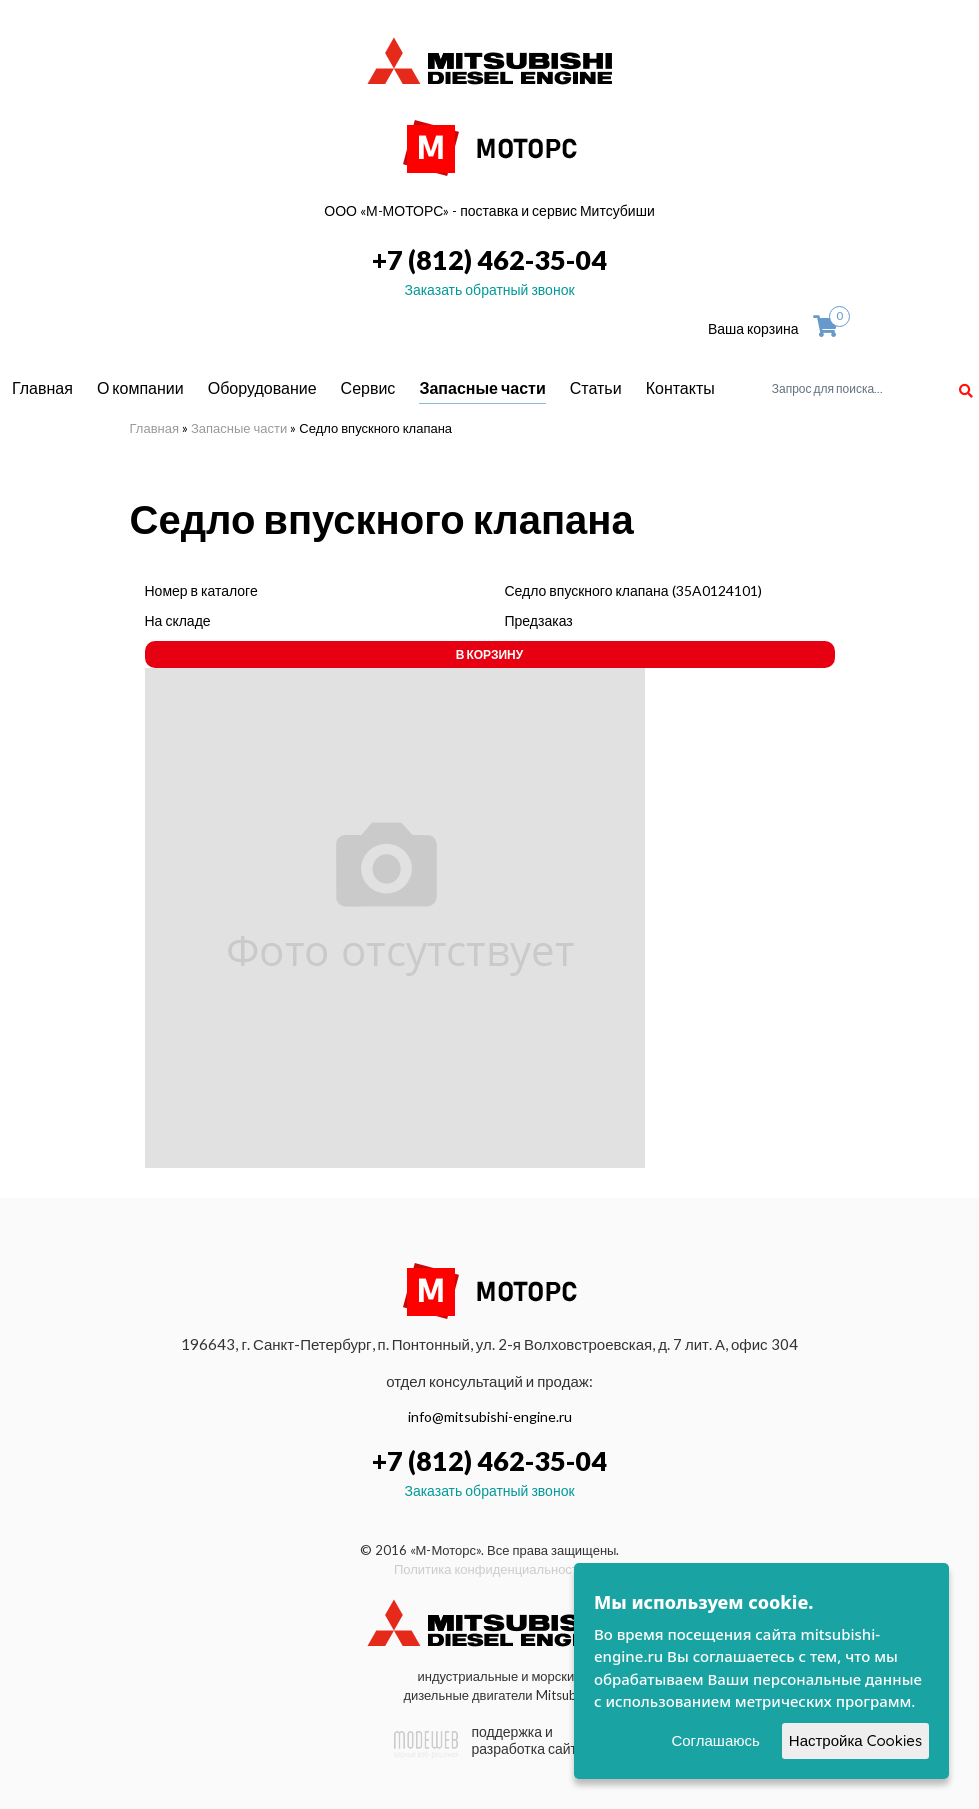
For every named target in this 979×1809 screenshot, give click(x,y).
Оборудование (262, 387)
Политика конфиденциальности (489, 1569)
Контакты (680, 387)
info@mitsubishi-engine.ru (490, 1416)
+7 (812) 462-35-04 (489, 259)
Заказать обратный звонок (489, 289)
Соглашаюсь (715, 1740)
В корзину (489, 654)
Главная (42, 387)
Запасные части (482, 387)
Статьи (596, 387)
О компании (140, 387)
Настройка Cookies (855, 1740)
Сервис (368, 387)
